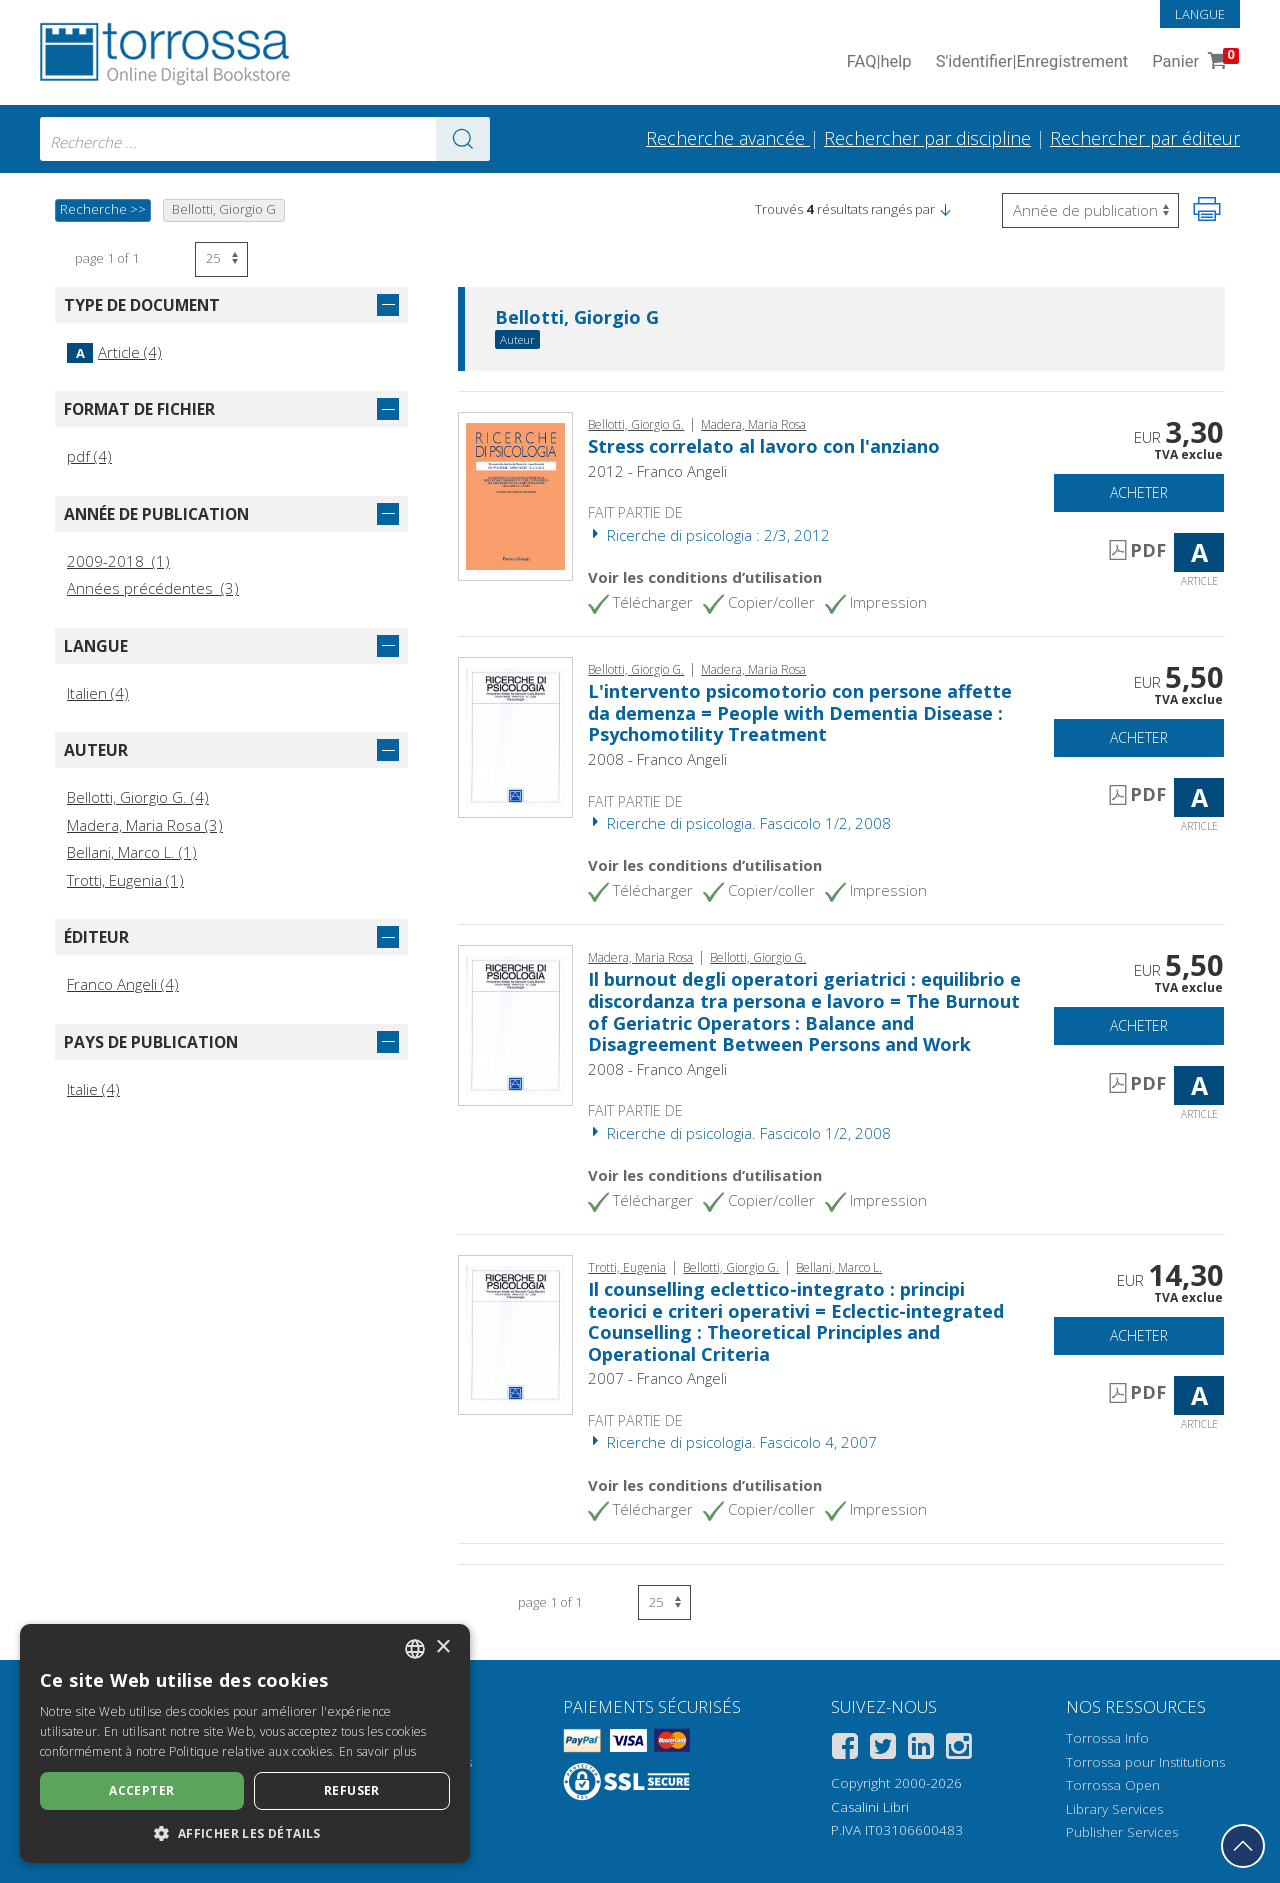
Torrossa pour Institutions (1145, 1762)
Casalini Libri (870, 1807)
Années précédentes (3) (153, 588)
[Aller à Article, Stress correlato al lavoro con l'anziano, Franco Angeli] (515, 494)
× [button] (442, 1647)
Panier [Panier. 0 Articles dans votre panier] (1193, 62)
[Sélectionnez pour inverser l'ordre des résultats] (1090, 210)
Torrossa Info (1107, 1738)
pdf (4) (89, 456)
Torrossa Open (1113, 1785)
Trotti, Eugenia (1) (125, 880)
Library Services (1114, 1809)
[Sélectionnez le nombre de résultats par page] (221, 259)
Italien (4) (98, 693)
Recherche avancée (728, 138)
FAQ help (879, 62)
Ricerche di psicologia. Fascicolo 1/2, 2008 (739, 823)
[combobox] (265, 139)
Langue (1200, 14)
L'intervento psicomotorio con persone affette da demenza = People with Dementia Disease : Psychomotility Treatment (800, 712)
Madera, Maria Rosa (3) (145, 825)
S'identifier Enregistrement (1032, 62)
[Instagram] (959, 1749)
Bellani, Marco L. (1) (132, 852)
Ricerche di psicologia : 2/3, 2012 (709, 535)
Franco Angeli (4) (123, 984)
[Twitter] (883, 1749)
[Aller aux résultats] (463, 139)
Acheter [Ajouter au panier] (1139, 492)
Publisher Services (1122, 1832)
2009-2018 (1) (118, 561)
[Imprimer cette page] (1207, 209)
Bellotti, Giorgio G (577, 318)
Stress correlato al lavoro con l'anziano (764, 446)
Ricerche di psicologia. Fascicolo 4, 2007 (732, 1442)
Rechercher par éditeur (1145, 138)
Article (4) (114, 352)
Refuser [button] (352, 1790)
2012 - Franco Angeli (657, 471)
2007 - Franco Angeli (657, 1378)
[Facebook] (845, 1749)
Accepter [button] (141, 1790)
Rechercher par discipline (927, 138)
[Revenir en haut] (1243, 1846)
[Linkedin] (921, 1749)
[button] (945, 209)
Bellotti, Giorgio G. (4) (138, 797)
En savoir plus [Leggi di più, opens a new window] (377, 1751)
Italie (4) (93, 1089)
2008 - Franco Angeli (657, 759)
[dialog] (245, 1743)
